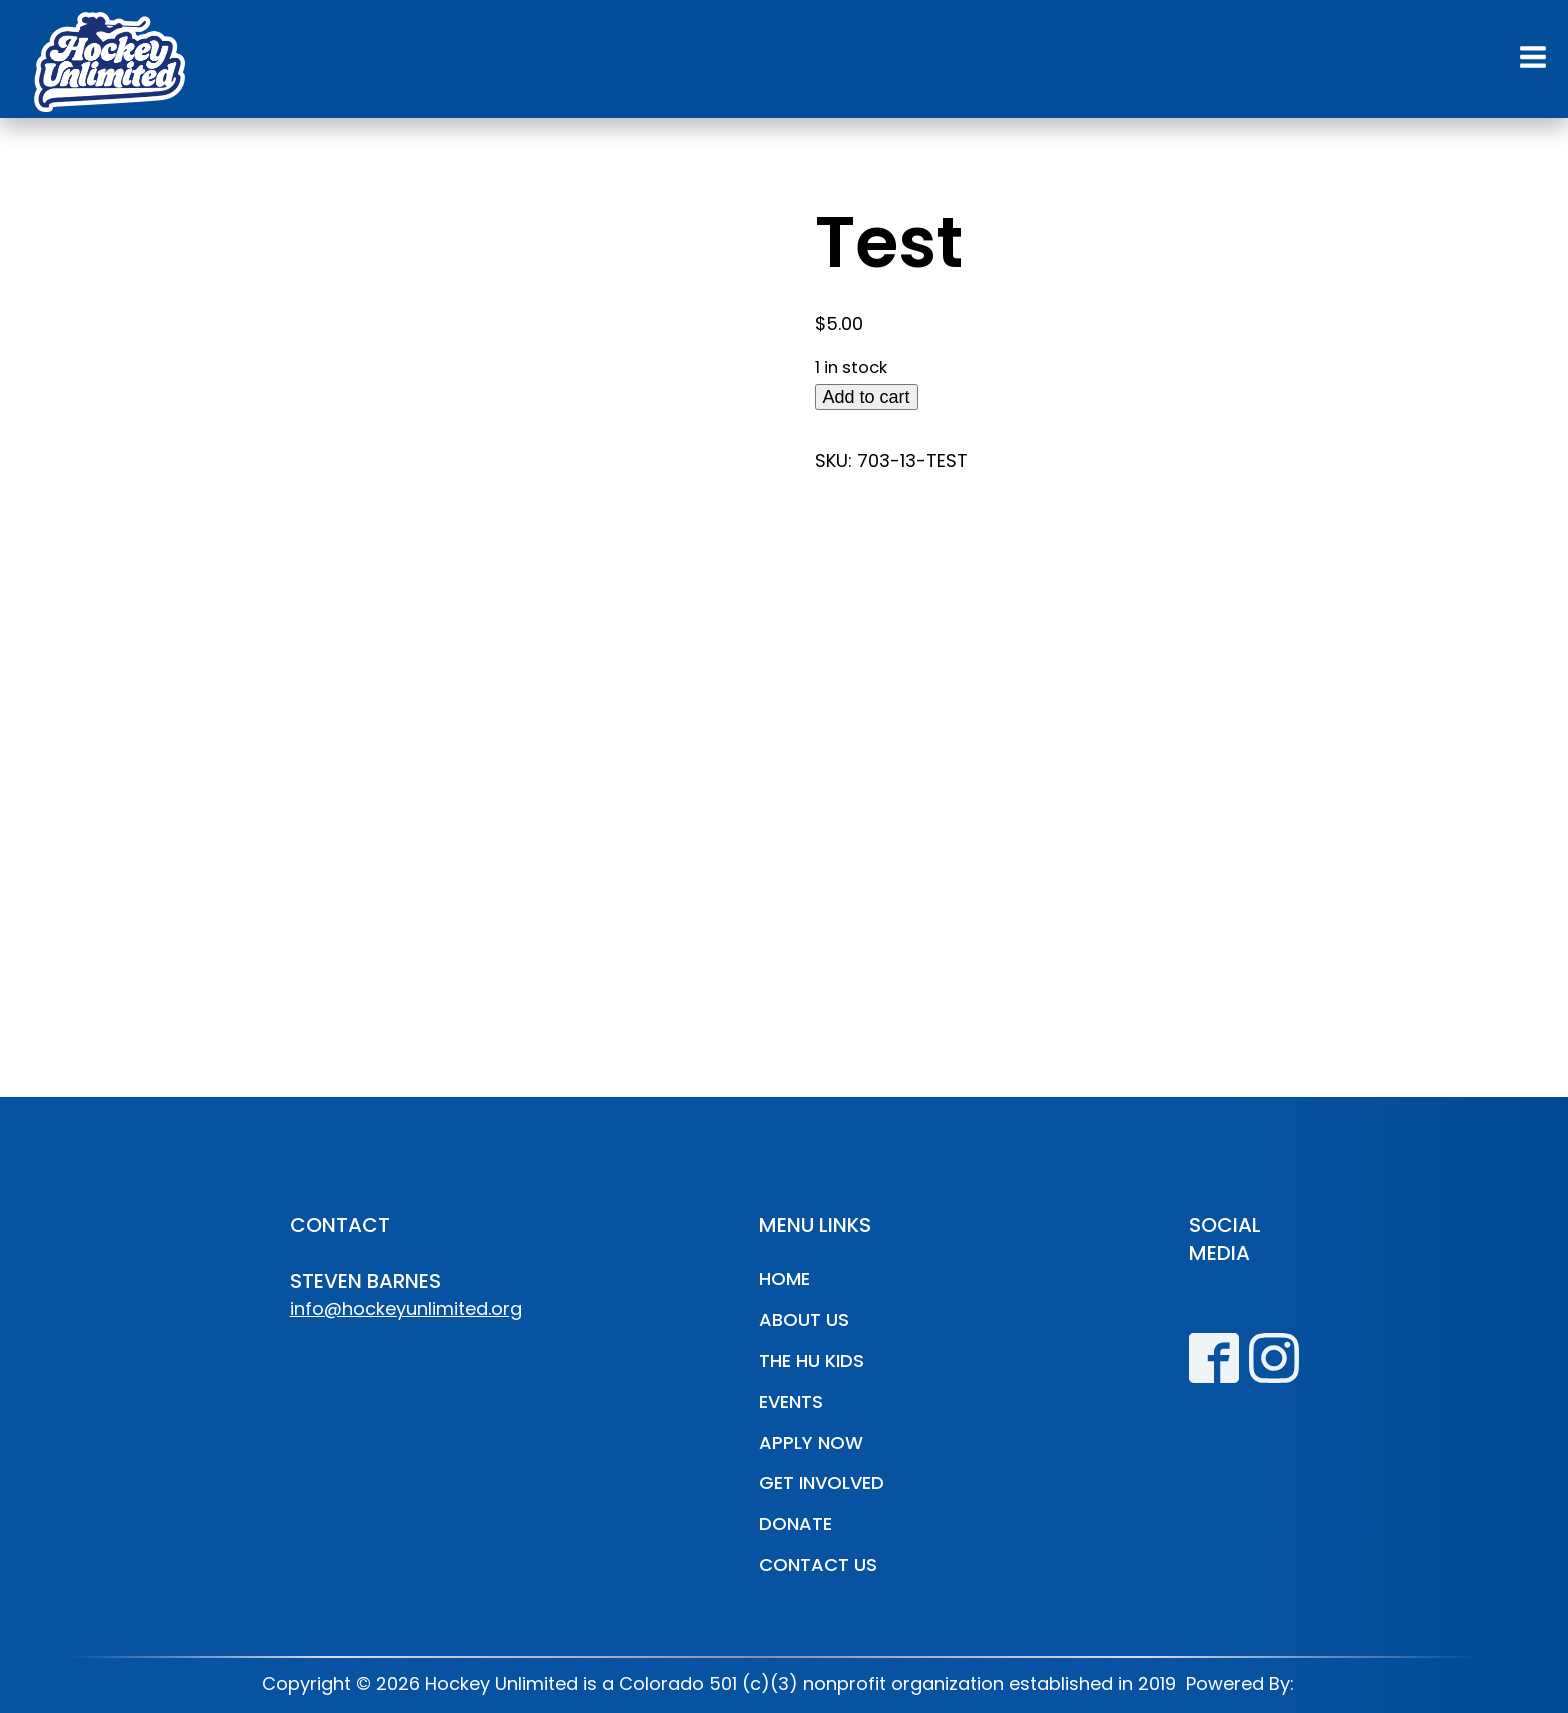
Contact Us (818, 1564)
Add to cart (866, 397)
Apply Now (811, 1442)
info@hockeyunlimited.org (406, 1308)
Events (791, 1401)
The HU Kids (811, 1360)
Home (784, 1278)
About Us (804, 1319)
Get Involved (821, 1482)
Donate (795, 1523)
